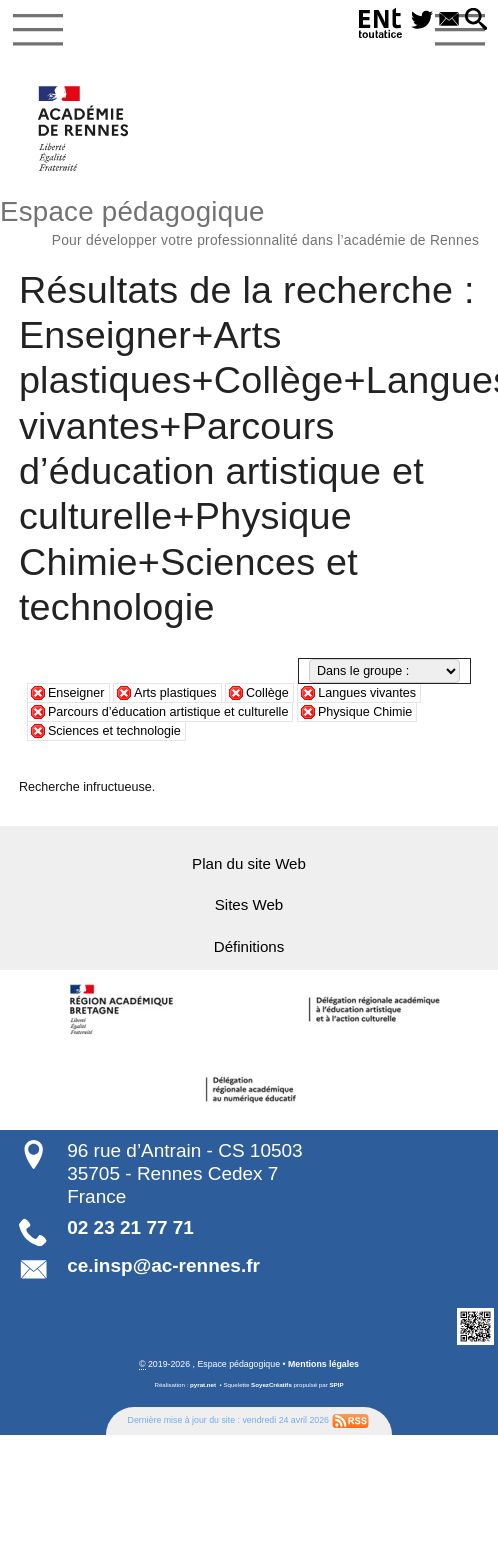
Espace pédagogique (249, 220)
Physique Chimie (365, 712)
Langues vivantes (367, 693)
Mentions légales (323, 1363)
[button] (476, 20)
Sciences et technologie (114, 731)
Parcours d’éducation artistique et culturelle (168, 712)
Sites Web (249, 904)
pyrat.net (203, 1383)
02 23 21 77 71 (130, 1226)
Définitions (249, 945)
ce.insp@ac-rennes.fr (163, 1265)
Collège (267, 693)
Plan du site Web (248, 862)
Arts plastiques (175, 693)
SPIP (336, 1383)
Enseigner (76, 693)
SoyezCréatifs (271, 1383)
